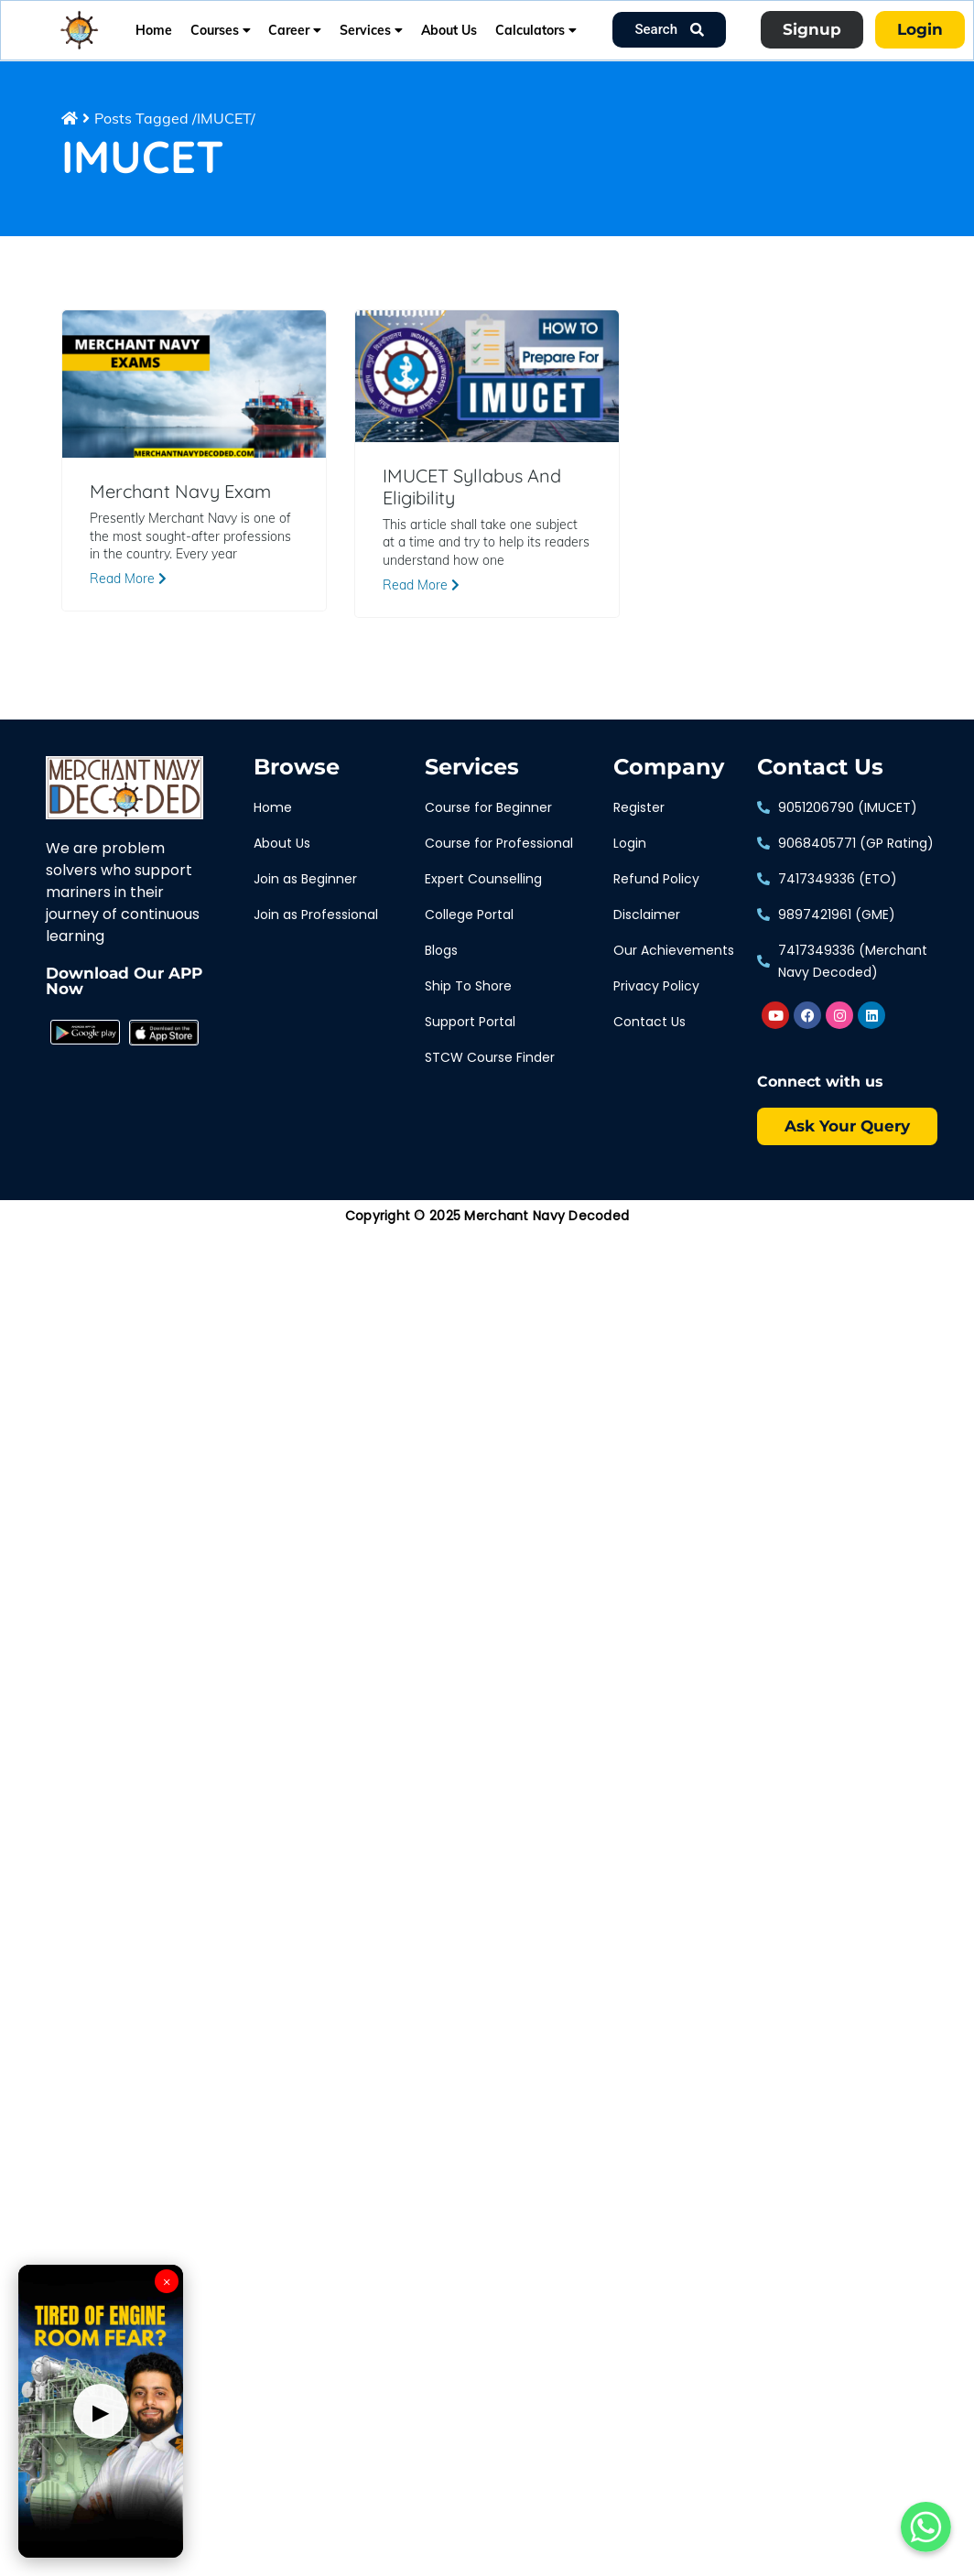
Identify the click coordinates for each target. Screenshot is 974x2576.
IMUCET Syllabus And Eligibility (472, 487)
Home (153, 30)
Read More (128, 578)
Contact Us (820, 767)
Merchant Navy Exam (180, 492)
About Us (449, 30)
